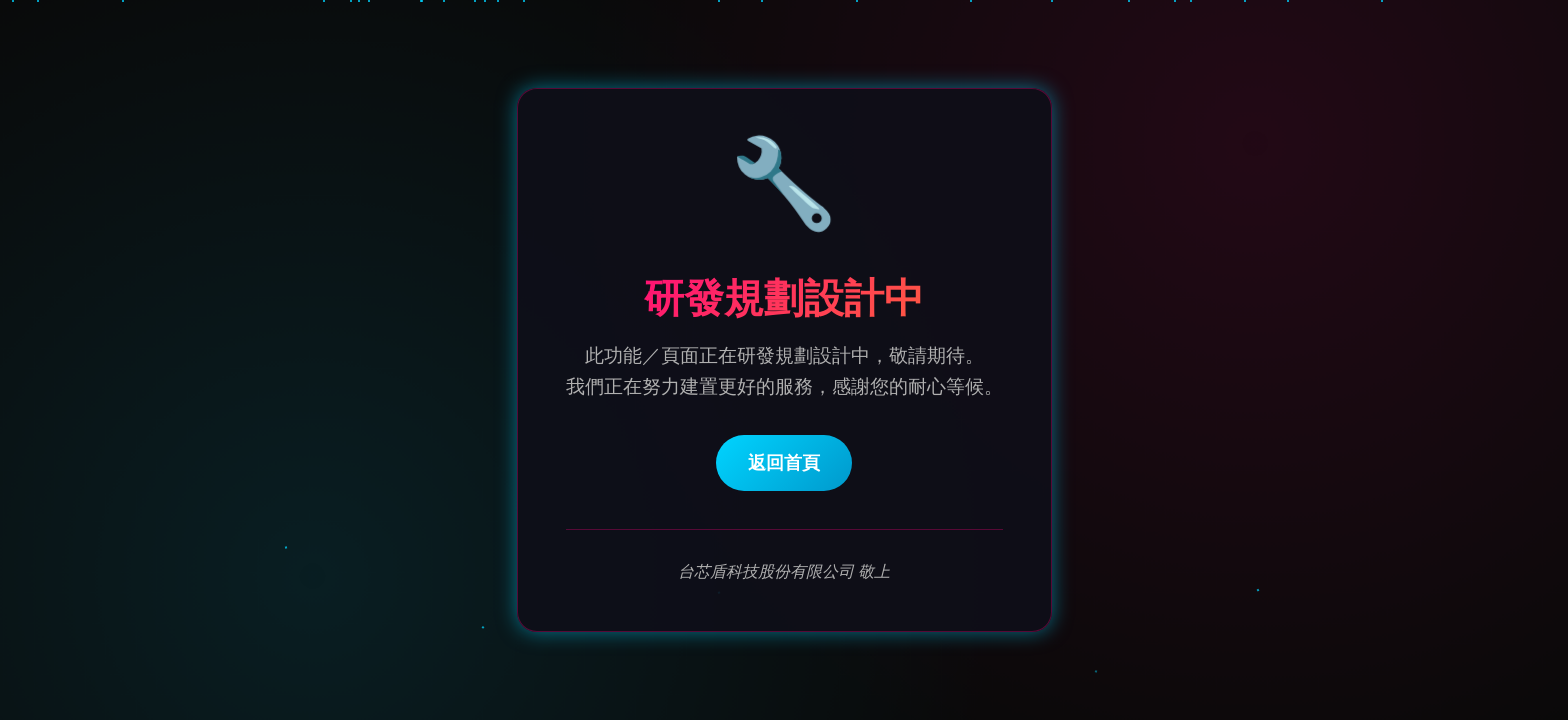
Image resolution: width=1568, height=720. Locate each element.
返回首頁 (784, 464)
